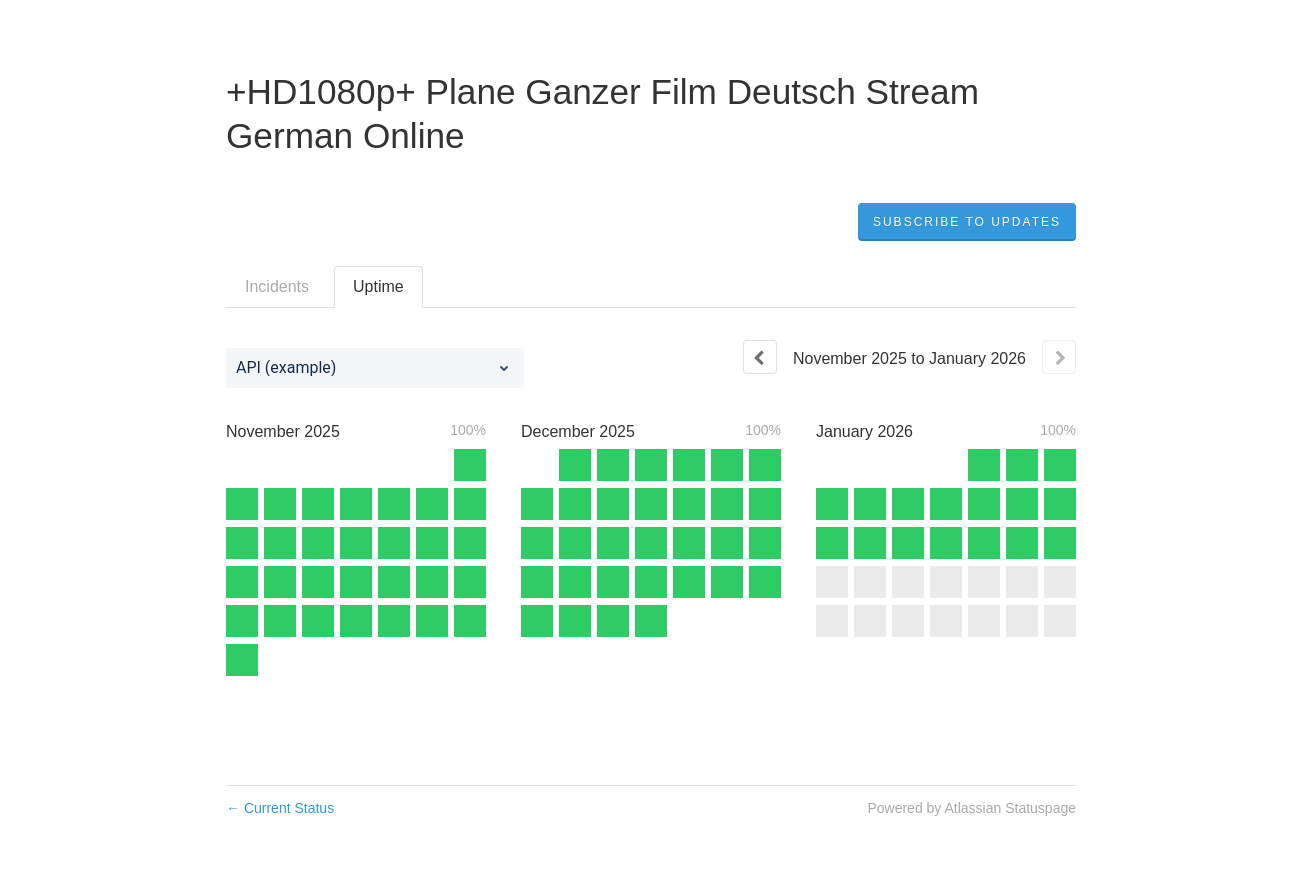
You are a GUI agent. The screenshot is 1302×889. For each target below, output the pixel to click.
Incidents (277, 286)
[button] (967, 222)
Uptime (378, 286)
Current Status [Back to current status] (280, 808)
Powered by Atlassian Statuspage (971, 808)
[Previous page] (760, 357)
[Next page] (1059, 357)
